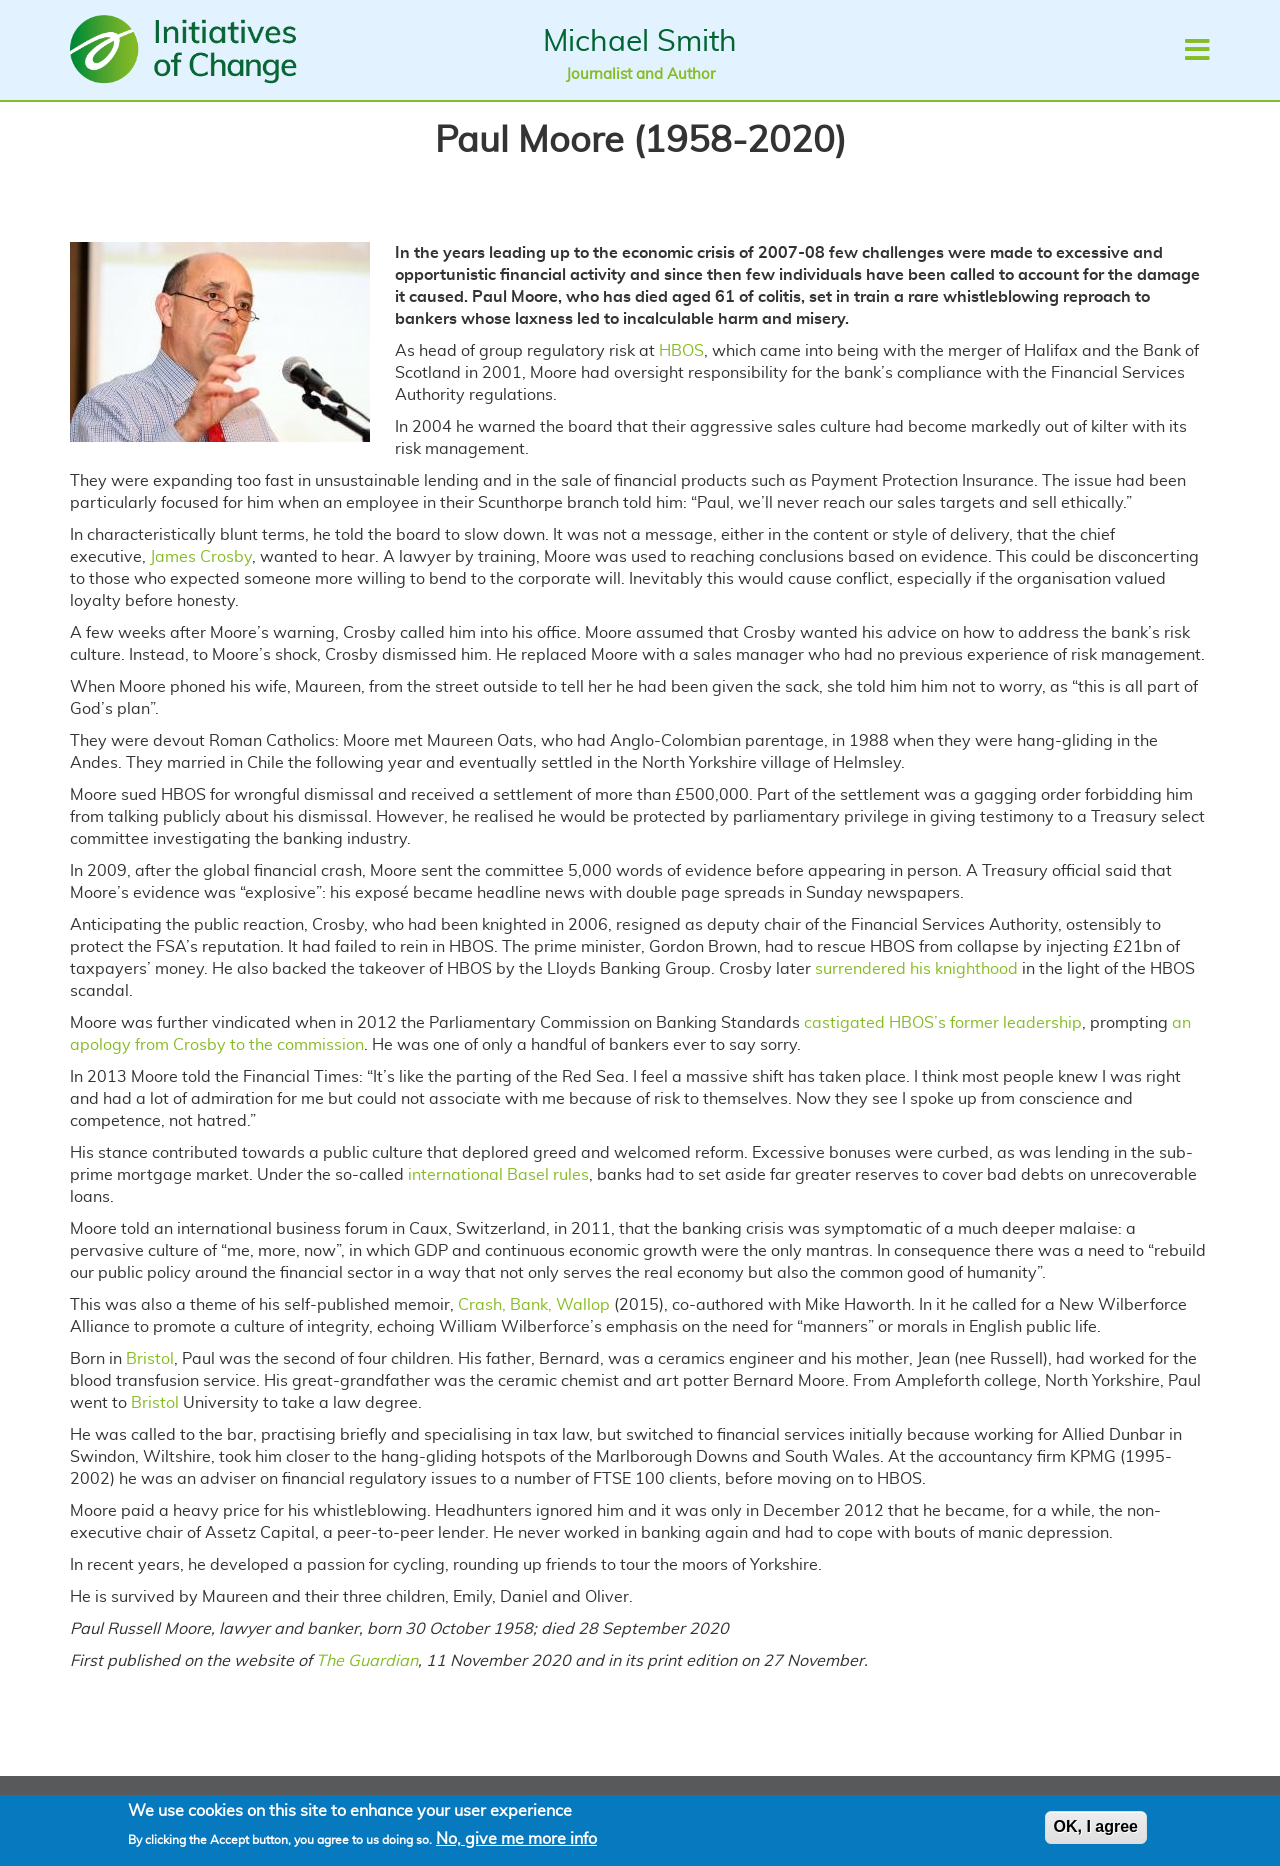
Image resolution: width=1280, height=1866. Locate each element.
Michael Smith (640, 42)
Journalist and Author (640, 74)
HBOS (681, 351)
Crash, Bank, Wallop (534, 1305)
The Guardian (367, 1661)
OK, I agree (1096, 1830)
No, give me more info (516, 1842)
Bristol (150, 1359)
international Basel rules (498, 1175)
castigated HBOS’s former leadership (943, 1023)
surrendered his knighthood (916, 969)
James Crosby (201, 557)
